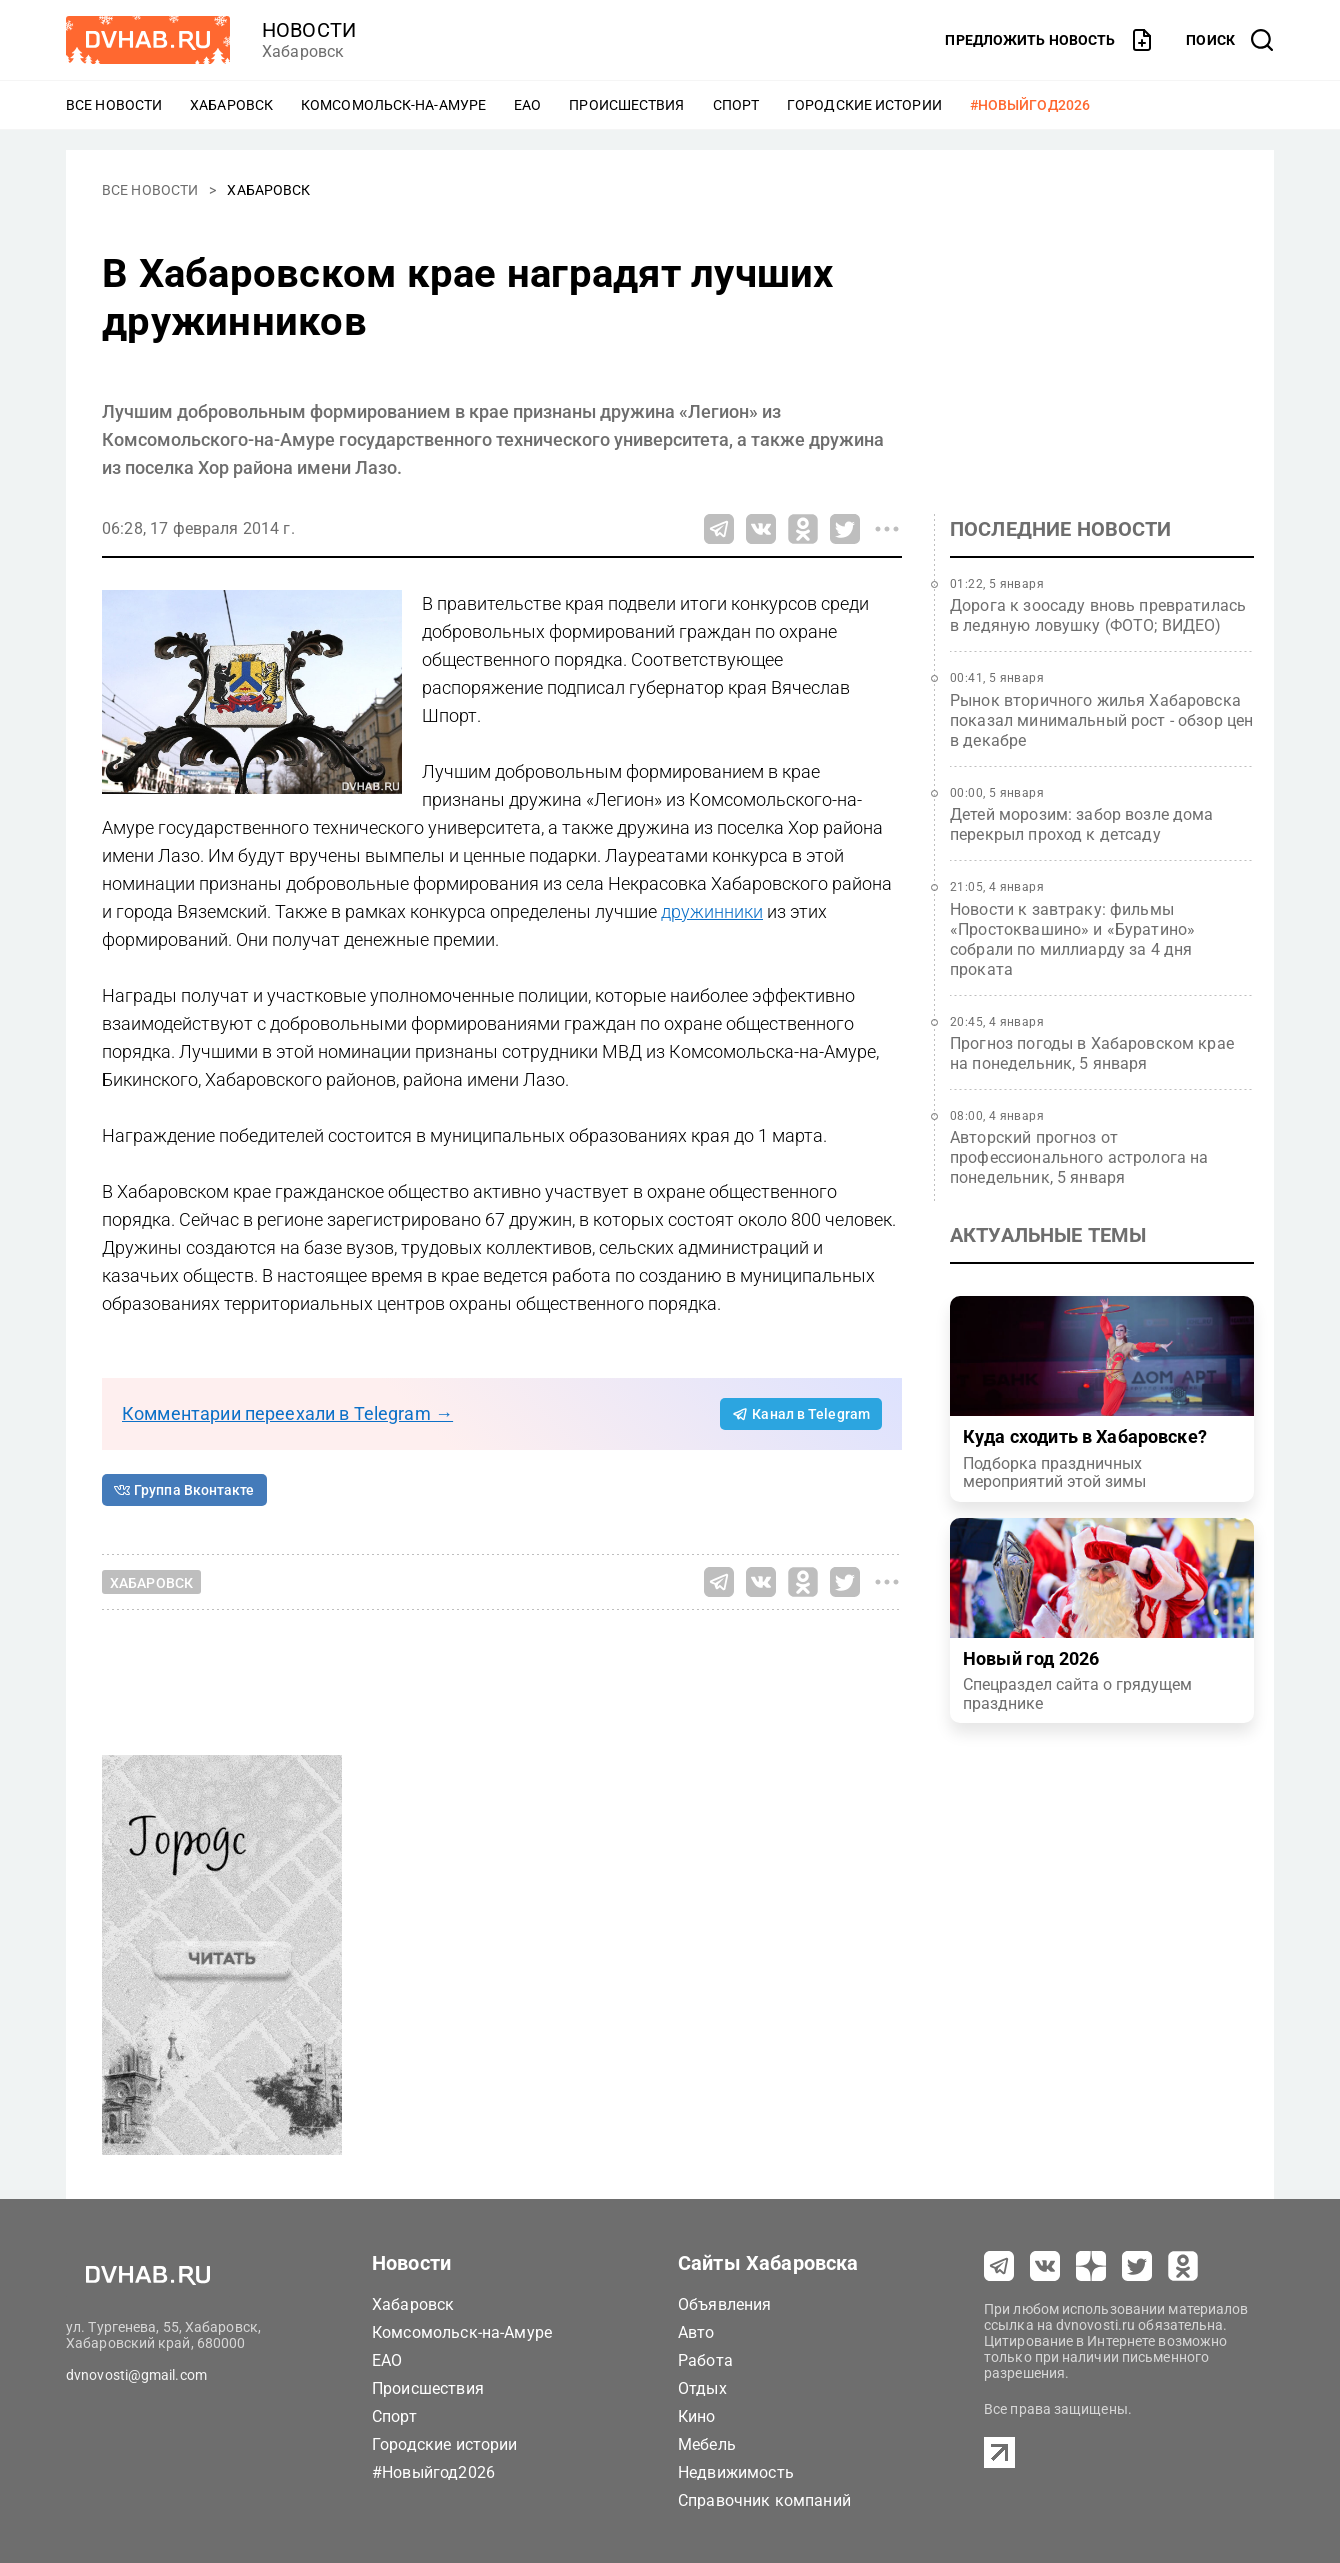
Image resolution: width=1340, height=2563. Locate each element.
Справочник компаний (764, 2500)
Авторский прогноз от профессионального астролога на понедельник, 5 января (1079, 1157)
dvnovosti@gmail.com (136, 2375)
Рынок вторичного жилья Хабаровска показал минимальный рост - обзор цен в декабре (1101, 720)
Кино (697, 2416)
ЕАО (527, 105)
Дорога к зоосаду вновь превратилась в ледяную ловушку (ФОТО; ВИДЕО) (1098, 615)
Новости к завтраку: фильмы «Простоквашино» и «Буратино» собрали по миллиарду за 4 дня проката (1072, 939)
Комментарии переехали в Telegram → (287, 1413)
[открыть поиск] (1230, 40)
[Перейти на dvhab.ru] (148, 40)
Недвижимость (736, 2472)
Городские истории (864, 105)
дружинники (712, 911)
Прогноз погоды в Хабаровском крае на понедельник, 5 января (1092, 1053)
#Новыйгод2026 (1030, 105)
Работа (705, 2360)
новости (309, 30)
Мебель (707, 2444)
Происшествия (626, 105)
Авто (696, 2332)
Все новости (114, 105)
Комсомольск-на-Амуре (393, 105)
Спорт (736, 105)
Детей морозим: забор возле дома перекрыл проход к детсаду (1082, 824)
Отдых (702, 2388)
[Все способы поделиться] (887, 529)
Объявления (725, 2304)
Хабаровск (231, 105)
